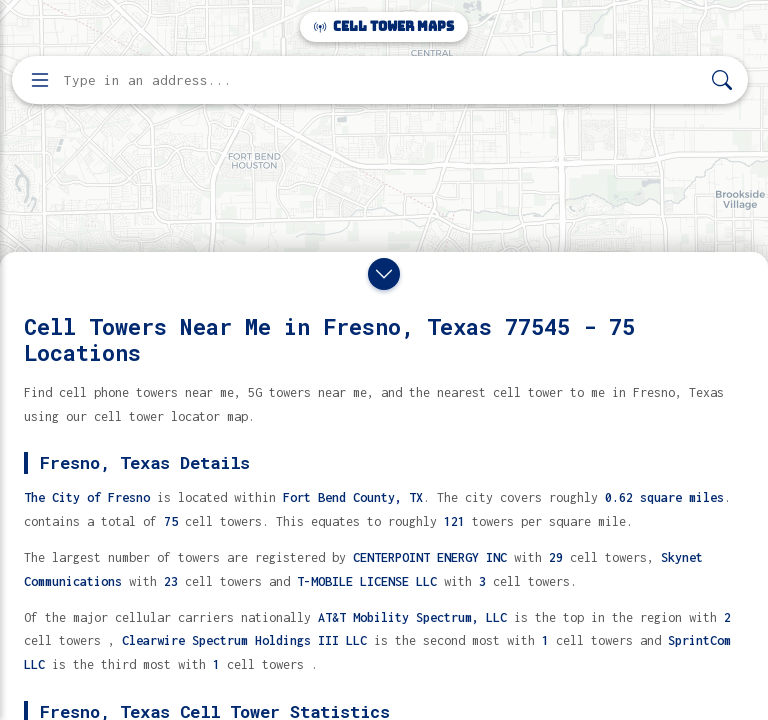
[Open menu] (40, 80)
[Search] (722, 80)
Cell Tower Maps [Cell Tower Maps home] (384, 26)
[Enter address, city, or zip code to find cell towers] (382, 80)
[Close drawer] (384, 274)
